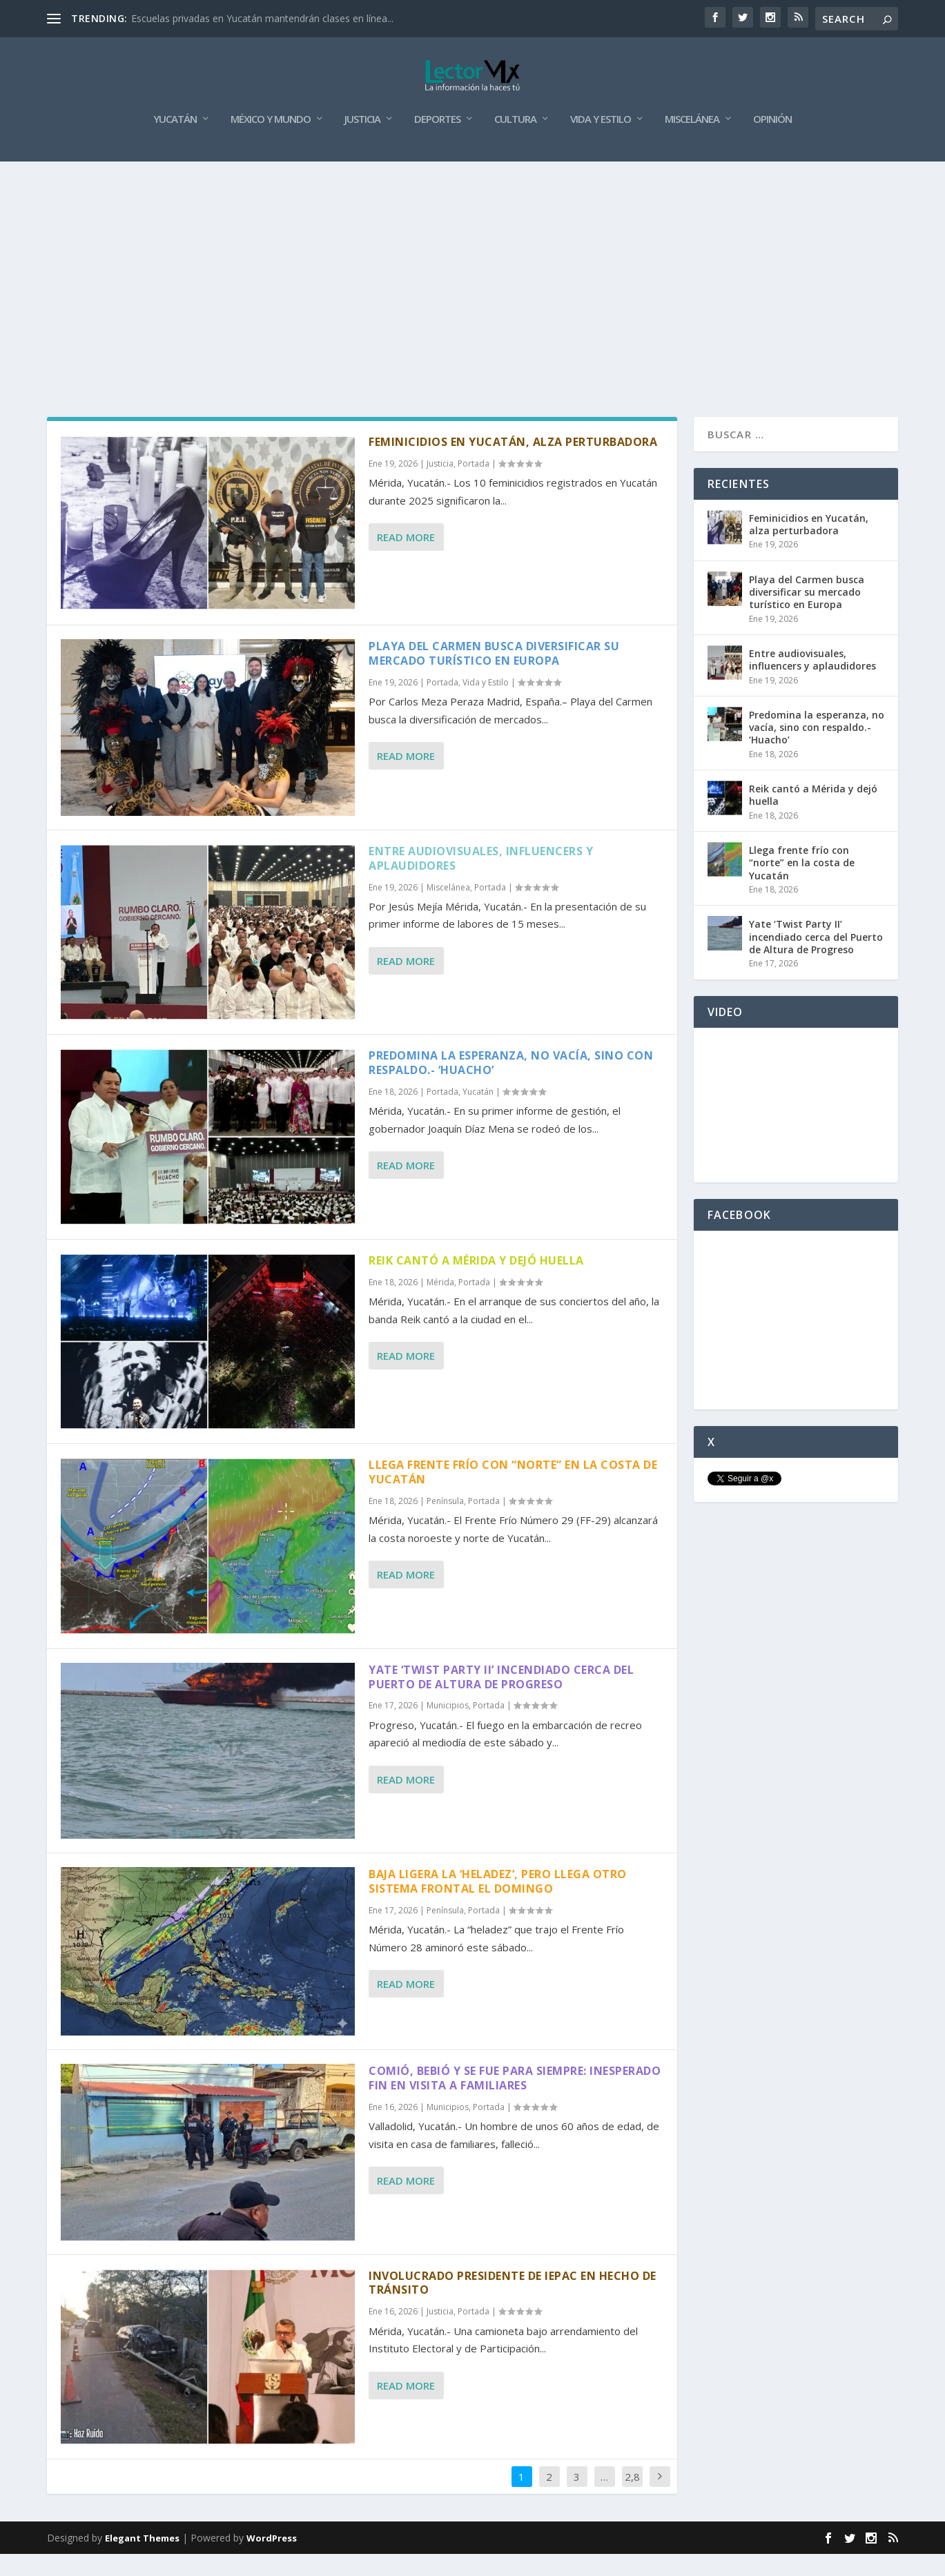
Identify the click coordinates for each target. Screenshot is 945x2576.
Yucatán (175, 141)
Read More (406, 559)
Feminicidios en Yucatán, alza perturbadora (513, 463)
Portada (473, 485)
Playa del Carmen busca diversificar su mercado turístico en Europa (494, 675)
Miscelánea (692, 141)
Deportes (437, 141)
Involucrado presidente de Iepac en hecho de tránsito (512, 2305)
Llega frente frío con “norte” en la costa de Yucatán (513, 1494)
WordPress (271, 2560)
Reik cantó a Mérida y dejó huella (476, 1282)
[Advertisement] (473, 287)
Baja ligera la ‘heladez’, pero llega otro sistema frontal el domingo (498, 1903)
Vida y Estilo (600, 141)
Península (445, 1523)
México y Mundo (271, 141)
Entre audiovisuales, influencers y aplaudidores (481, 880)
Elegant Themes (142, 2560)
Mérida (440, 1304)
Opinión (772, 141)
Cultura (515, 141)
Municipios (448, 1727)
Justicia (362, 141)
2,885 (632, 2509)
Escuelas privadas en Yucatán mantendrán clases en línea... (262, 18)
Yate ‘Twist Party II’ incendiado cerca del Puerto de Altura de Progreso (501, 1699)
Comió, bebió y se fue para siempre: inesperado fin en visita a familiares (515, 2100)
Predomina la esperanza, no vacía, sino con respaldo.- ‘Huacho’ (511, 1085)
